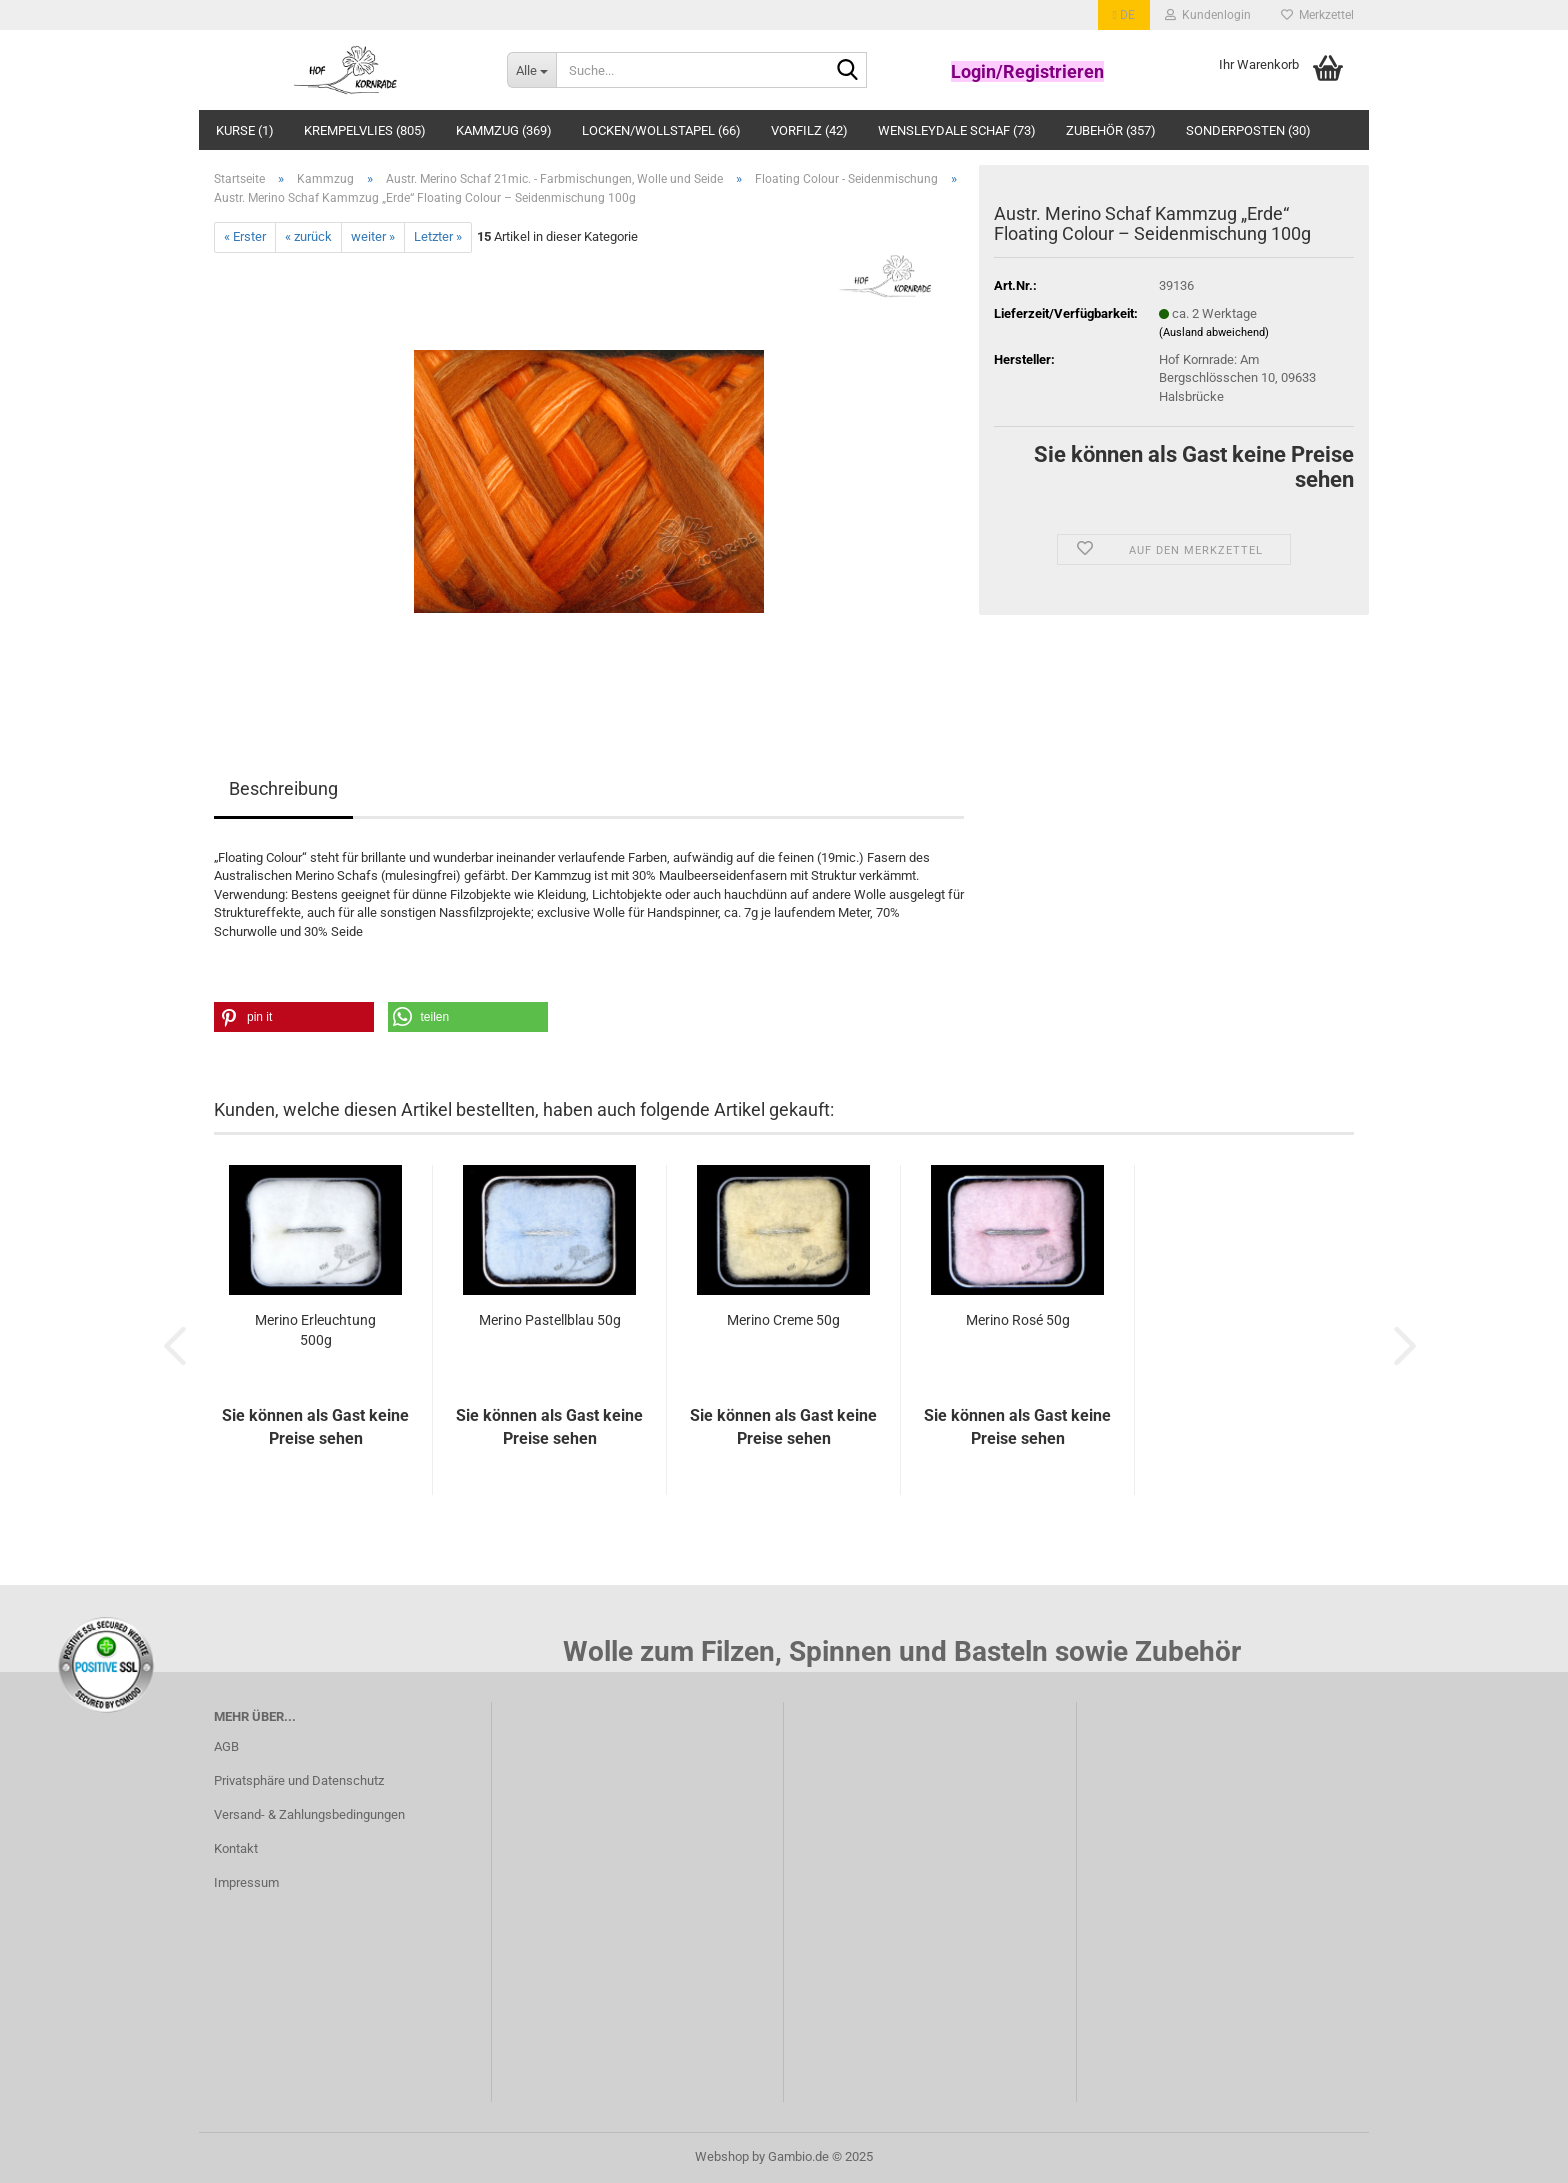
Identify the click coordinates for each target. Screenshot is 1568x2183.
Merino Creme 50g (783, 1320)
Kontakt (236, 1848)
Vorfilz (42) (809, 130)
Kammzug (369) (504, 130)
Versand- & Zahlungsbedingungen (309, 1814)
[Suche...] (531, 70)
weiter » (373, 236)
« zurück (308, 236)
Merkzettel (1317, 15)
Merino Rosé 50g (1018, 1320)
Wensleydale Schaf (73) (957, 130)
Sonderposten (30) (1248, 130)
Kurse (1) (245, 130)
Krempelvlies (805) (365, 130)
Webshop (722, 2156)
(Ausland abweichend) (1214, 332)
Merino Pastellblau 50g (550, 1320)
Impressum (246, 1882)
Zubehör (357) (1111, 130)
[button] (1124, 15)
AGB (226, 1746)
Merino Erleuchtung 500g (315, 1330)
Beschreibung (283, 788)
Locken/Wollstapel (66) (661, 130)
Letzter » (438, 236)
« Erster (245, 236)
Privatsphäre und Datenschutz (299, 1780)
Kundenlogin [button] (1208, 15)
